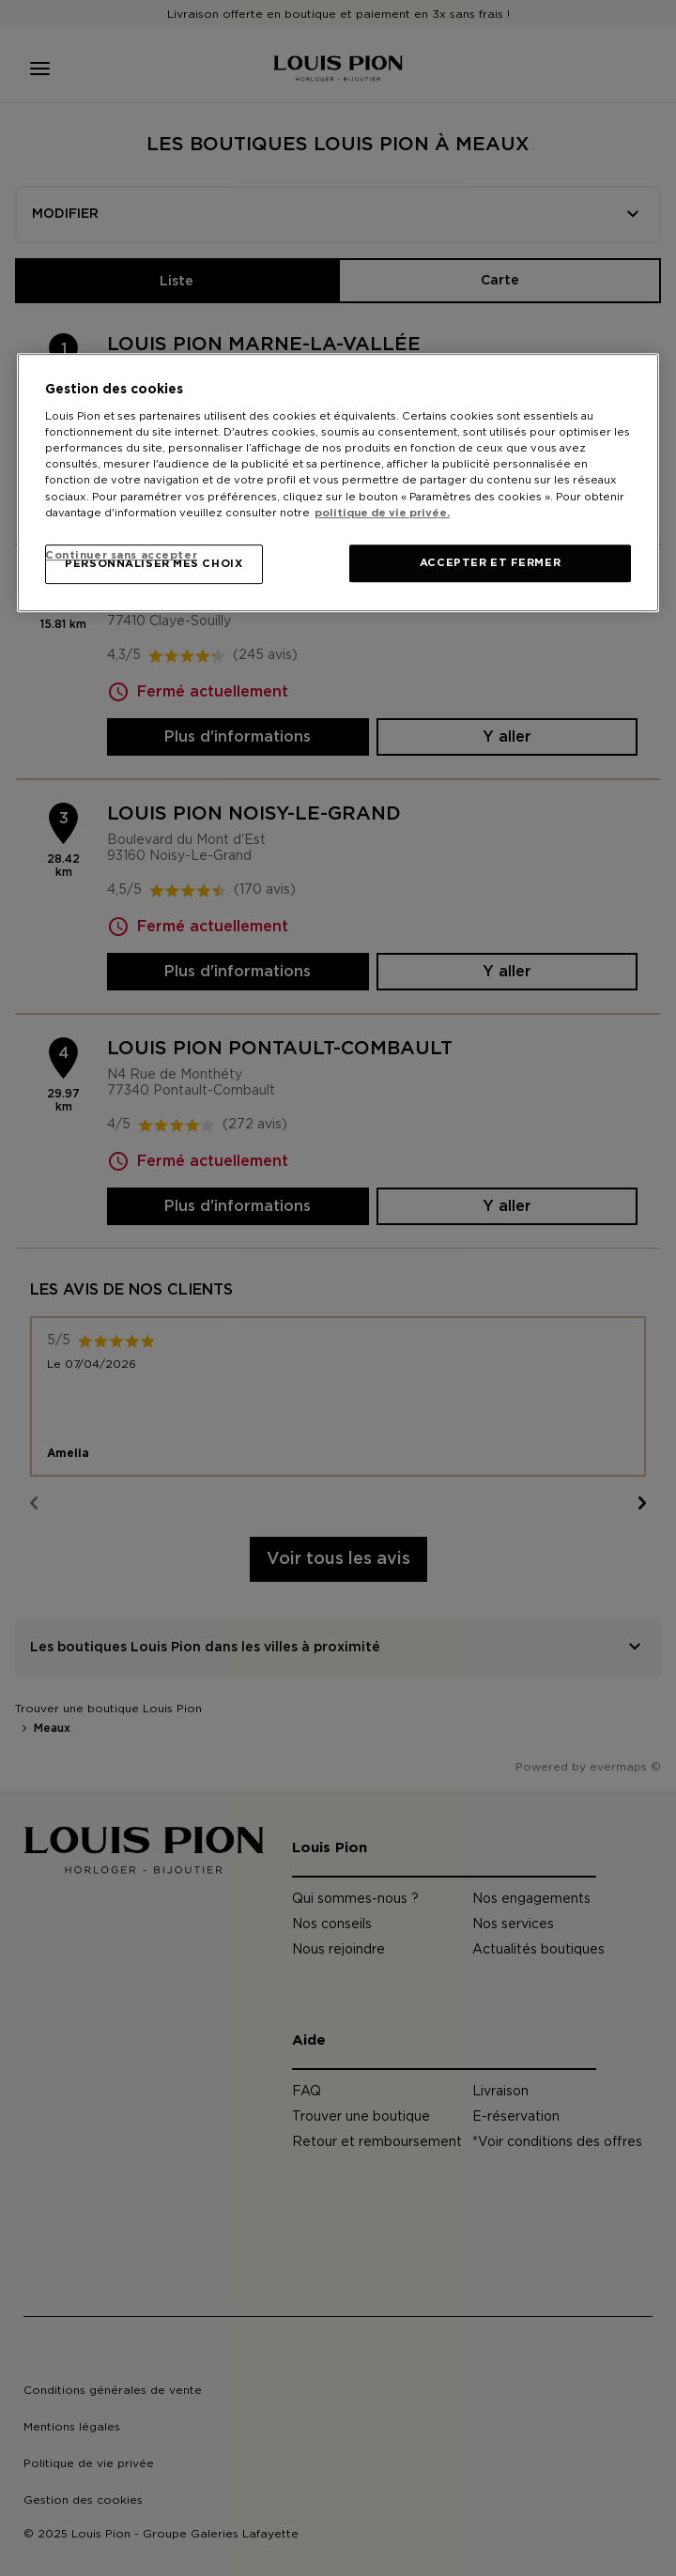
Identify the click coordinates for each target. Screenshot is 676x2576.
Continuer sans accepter (121, 556)
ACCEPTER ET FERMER (490, 563)
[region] (338, 482)
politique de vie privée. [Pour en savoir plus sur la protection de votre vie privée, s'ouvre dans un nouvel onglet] (382, 513)
